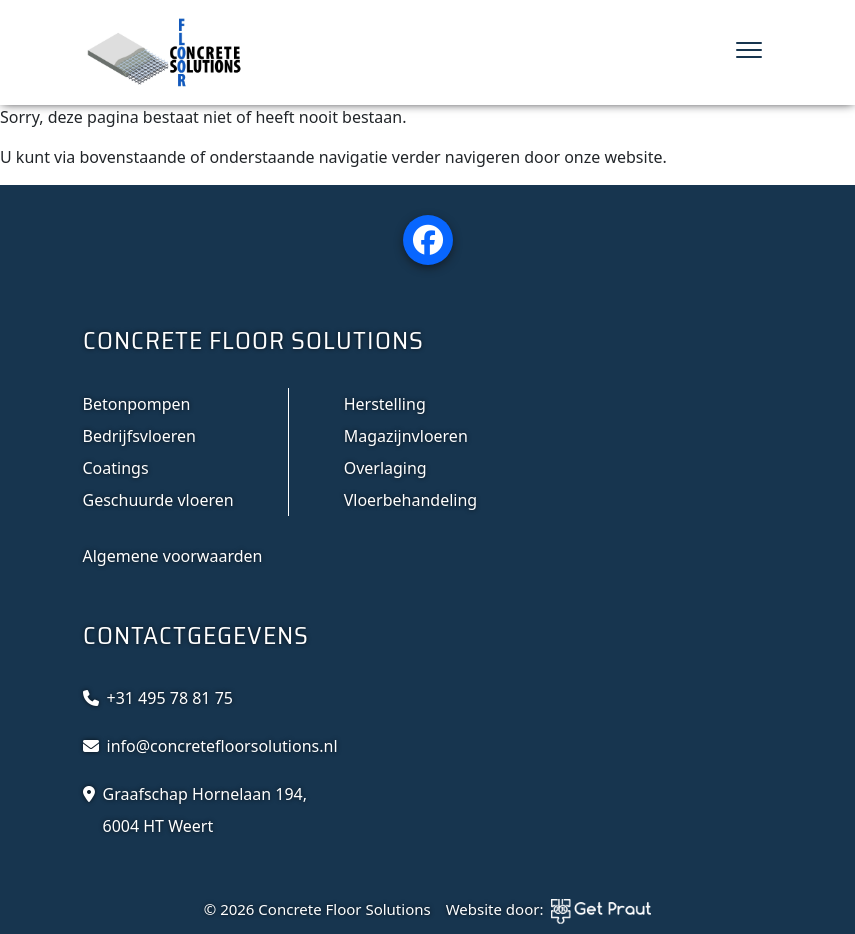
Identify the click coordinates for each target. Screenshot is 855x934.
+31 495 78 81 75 (170, 698)
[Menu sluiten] (749, 52)
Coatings (116, 468)
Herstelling (385, 404)
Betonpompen (137, 404)
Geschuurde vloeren (158, 500)
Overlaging (385, 468)
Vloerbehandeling (411, 500)
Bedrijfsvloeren (139, 436)
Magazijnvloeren (406, 436)
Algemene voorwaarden (173, 556)
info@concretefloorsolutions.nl (222, 746)
